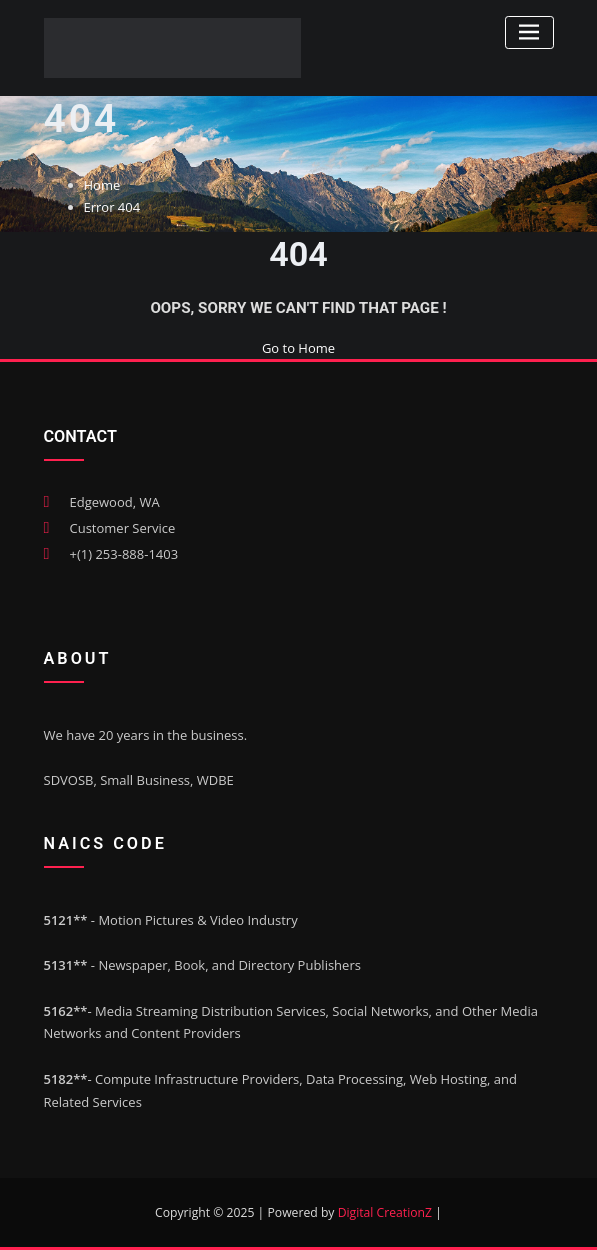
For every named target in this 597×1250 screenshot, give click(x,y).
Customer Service (123, 528)
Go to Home (298, 348)
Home (102, 185)
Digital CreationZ (387, 1212)
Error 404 (112, 207)
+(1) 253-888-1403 (124, 554)
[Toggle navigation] (529, 32)
